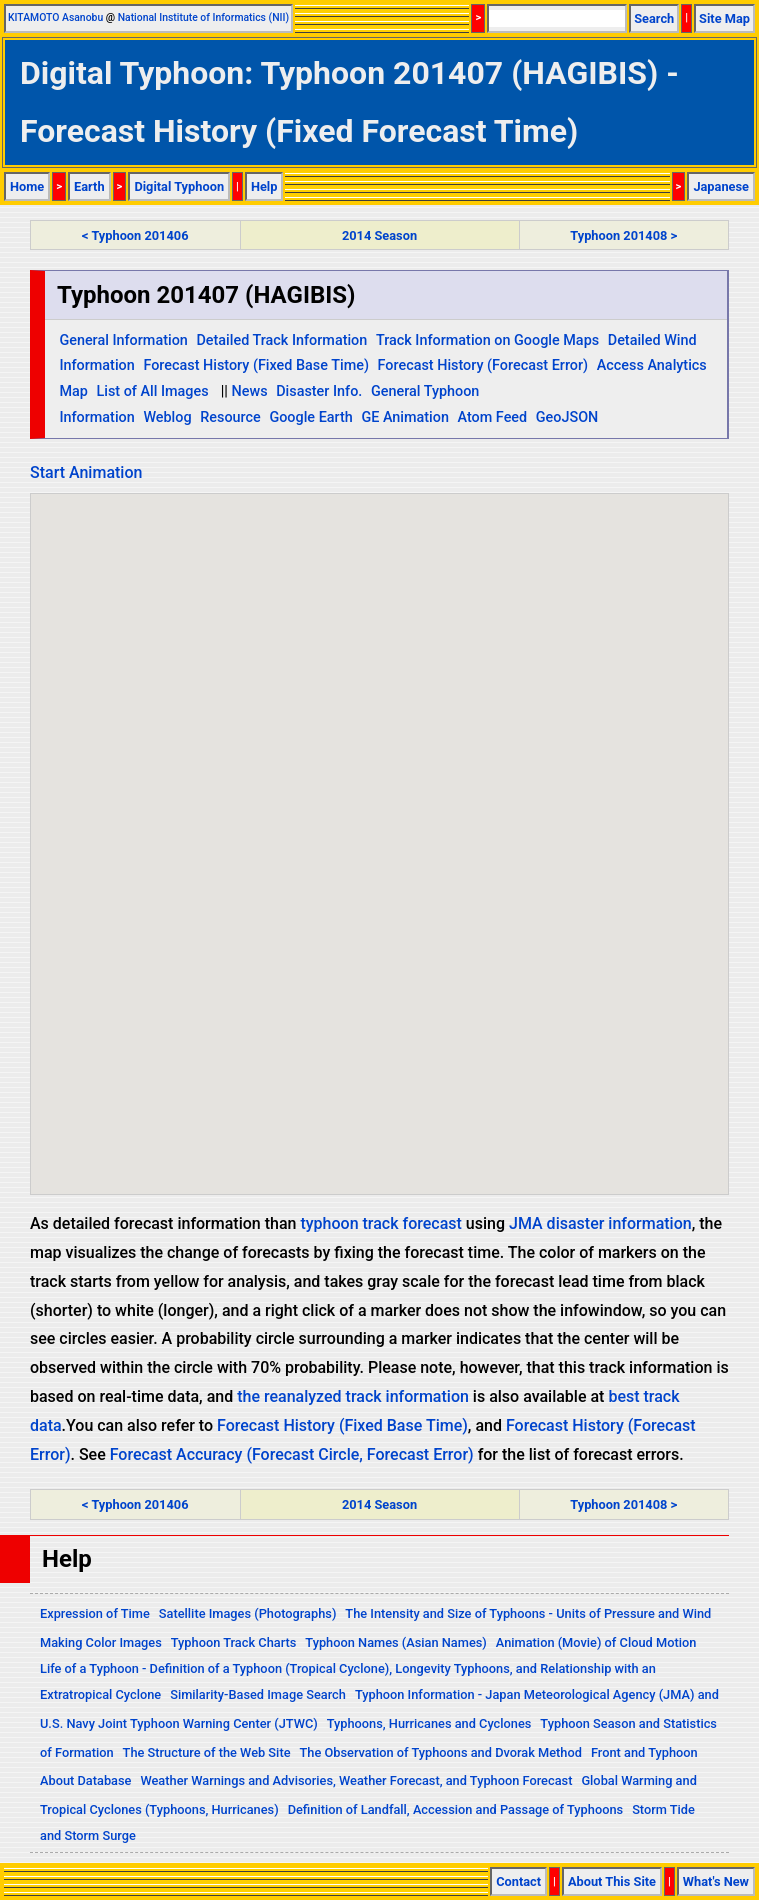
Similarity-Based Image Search (258, 1694)
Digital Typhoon (179, 186)
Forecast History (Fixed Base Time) (256, 365)
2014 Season (379, 235)
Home (27, 186)
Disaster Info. (319, 391)
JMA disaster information (600, 1223)
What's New (716, 1881)
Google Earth (310, 417)
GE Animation (405, 417)
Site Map (724, 18)
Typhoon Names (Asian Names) (395, 1642)
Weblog (167, 417)
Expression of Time (95, 1613)
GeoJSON (567, 417)
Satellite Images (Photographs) (248, 1613)
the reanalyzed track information (353, 1396)
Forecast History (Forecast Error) (483, 365)
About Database (85, 1780)
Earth (89, 186)
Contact (518, 1881)
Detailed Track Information (281, 340)
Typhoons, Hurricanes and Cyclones (429, 1723)
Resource (230, 417)
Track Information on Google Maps (487, 340)
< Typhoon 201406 (135, 235)
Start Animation (86, 472)
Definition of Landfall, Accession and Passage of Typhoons (456, 1809)
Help (264, 186)
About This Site (612, 1881)
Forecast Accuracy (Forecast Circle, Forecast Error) (292, 1454)
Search (654, 18)
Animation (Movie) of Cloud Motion (596, 1642)
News (250, 391)
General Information (123, 340)
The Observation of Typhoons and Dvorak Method (440, 1752)
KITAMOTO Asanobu (55, 17)
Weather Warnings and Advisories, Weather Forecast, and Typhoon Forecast (356, 1780)
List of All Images (152, 391)
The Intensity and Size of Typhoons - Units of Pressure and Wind (528, 1613)
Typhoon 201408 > (623, 235)
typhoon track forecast (380, 1223)
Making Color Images (101, 1642)
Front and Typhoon (644, 1752)
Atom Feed (493, 417)
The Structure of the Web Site (207, 1752)
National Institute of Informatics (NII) (203, 17)
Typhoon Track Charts (234, 1642)
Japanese (721, 186)
